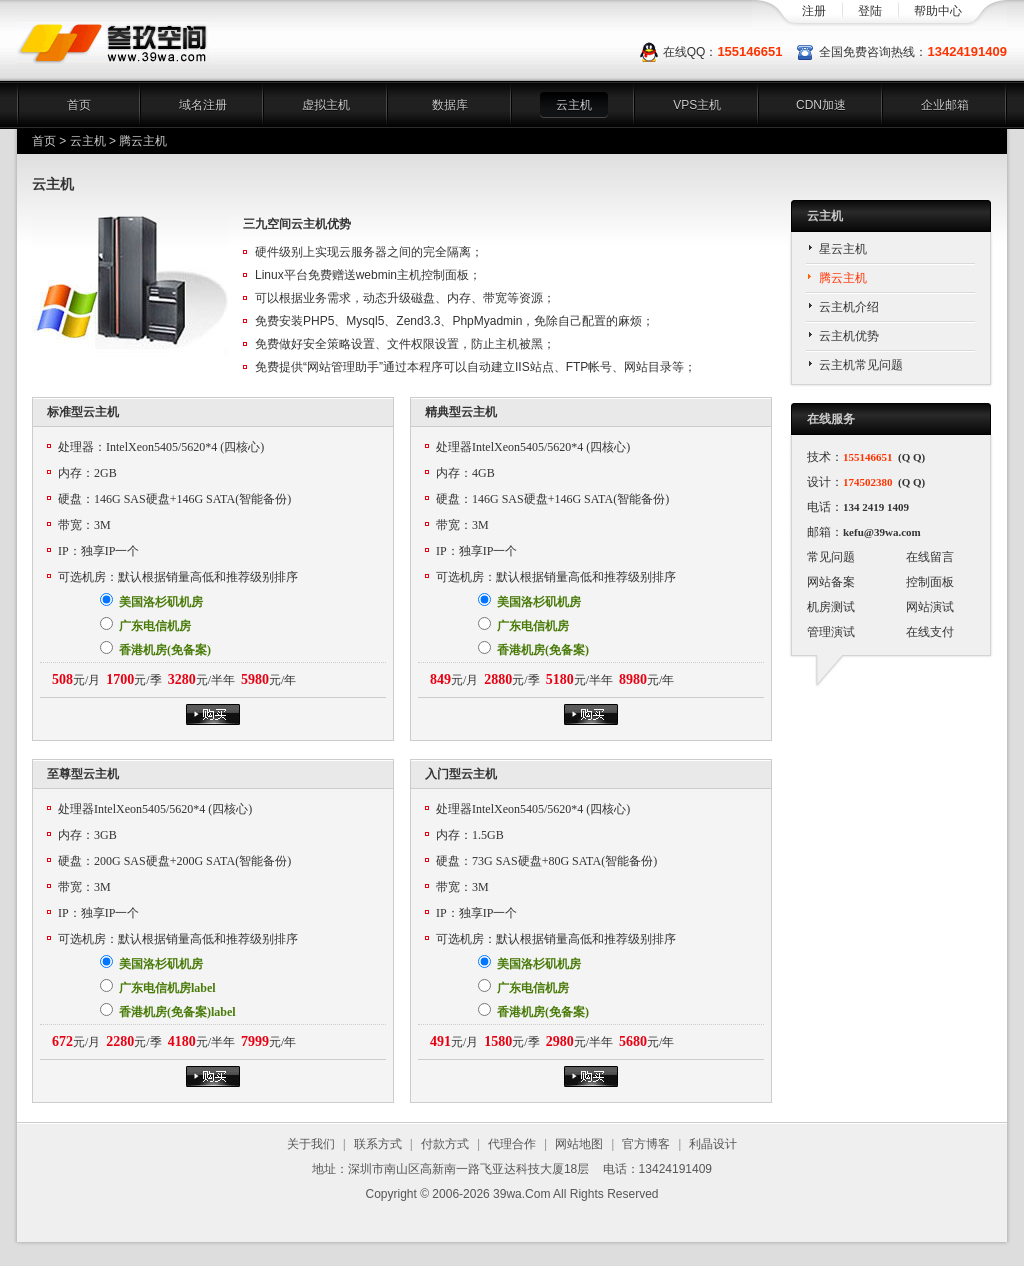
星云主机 (843, 249)
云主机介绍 (849, 307)
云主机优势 (849, 336)
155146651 (749, 51)
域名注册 (203, 105)
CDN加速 (821, 105)
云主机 (574, 105)
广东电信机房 (145, 625)
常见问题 (831, 557)
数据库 (450, 105)
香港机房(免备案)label (168, 1011)
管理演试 (831, 632)
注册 (814, 11)
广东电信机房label (158, 987)
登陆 (870, 11)
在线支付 (930, 632)
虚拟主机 (326, 105)
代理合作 (512, 1144)
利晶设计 (713, 1144)
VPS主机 (697, 105)
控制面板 (930, 582)
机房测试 (831, 607)
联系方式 (378, 1144)
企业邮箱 (945, 105)
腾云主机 (843, 278)
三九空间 (113, 43)
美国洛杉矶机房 (151, 601)
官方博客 (646, 1144)
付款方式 (445, 1144)
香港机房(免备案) (155, 649)
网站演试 (930, 607)
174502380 (868, 482)
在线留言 (930, 557)
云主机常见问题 (861, 365)
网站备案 (831, 582)
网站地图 (579, 1144)
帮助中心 (938, 11)
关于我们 (311, 1144)
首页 (79, 105)
